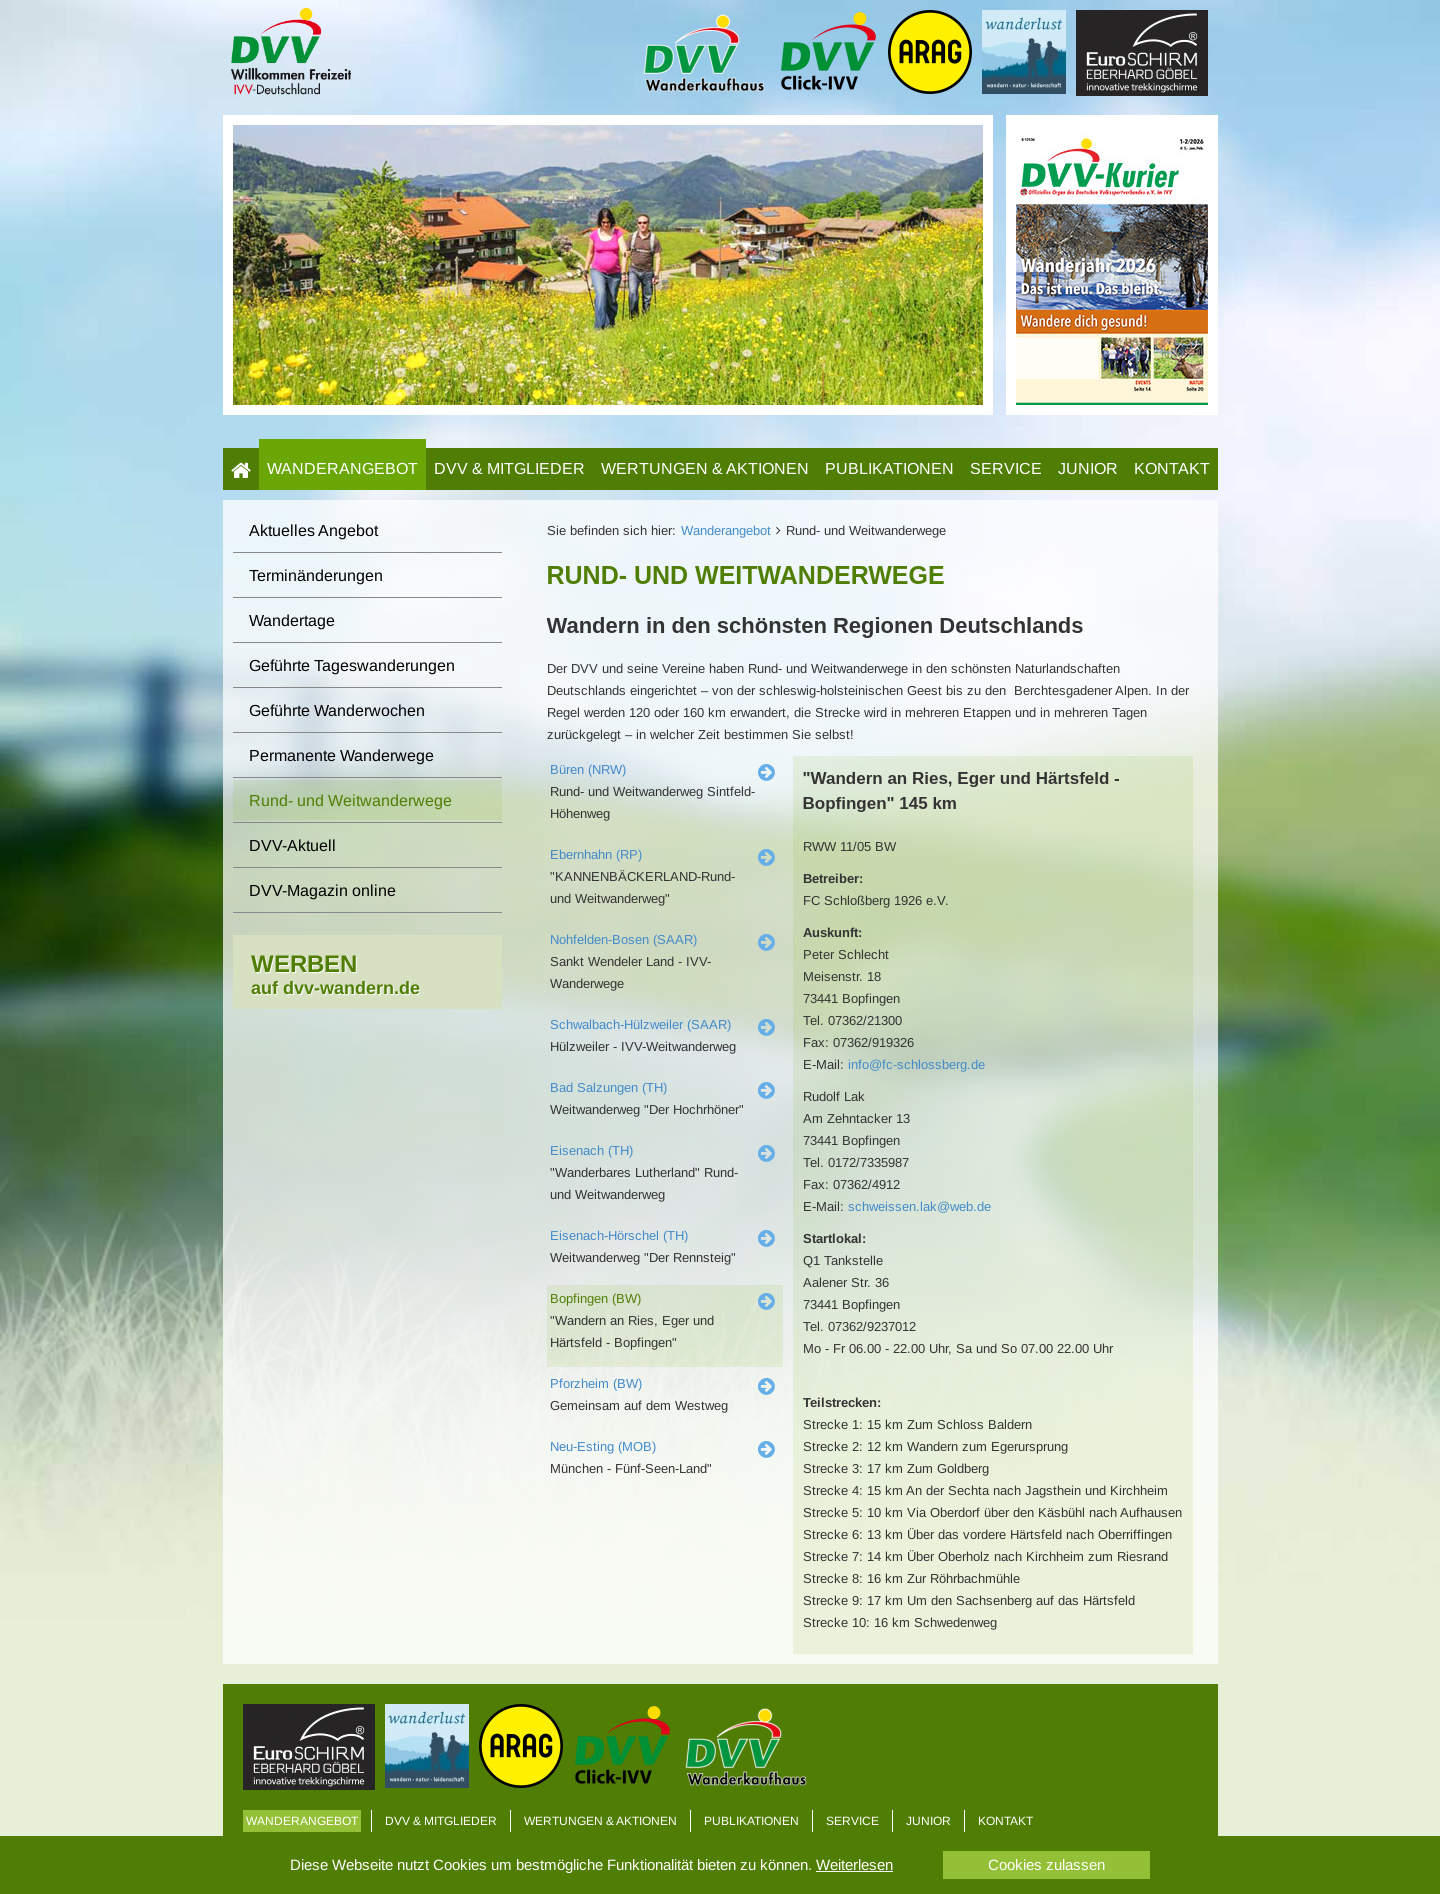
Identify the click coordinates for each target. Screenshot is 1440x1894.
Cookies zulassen (1046, 1864)
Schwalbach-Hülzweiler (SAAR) (640, 1024)
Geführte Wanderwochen (337, 710)
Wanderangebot (342, 468)
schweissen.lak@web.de (919, 1206)
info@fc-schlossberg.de (916, 1064)
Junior (1088, 468)
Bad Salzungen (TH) (608, 1087)
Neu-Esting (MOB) (603, 1446)
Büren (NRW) (588, 769)
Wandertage (292, 620)
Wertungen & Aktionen (705, 468)
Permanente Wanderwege (341, 755)
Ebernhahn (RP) (596, 854)
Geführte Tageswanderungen (352, 665)
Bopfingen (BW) (595, 1298)
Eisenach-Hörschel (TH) (619, 1235)
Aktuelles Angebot (313, 530)
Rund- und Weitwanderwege (350, 800)
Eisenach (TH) (591, 1150)
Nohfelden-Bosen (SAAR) (623, 939)
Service (1006, 468)
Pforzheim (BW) (596, 1383)
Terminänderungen (316, 575)
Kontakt (1172, 468)
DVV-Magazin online (322, 890)
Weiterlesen (854, 1864)
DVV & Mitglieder (509, 468)
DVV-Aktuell (292, 845)
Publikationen (889, 468)
